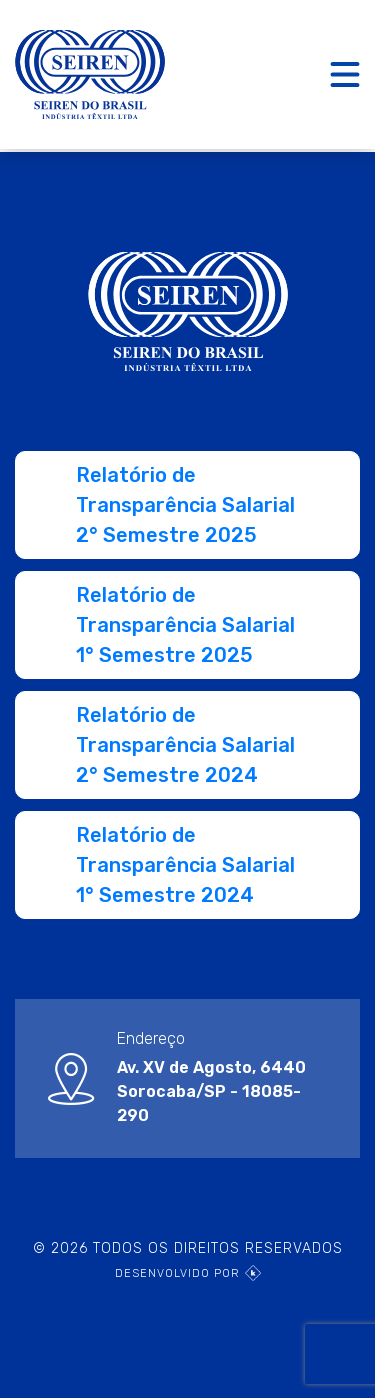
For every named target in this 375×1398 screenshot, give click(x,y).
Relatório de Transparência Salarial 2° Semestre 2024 (185, 745)
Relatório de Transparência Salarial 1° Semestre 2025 (185, 625)
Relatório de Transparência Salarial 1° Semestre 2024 (185, 865)
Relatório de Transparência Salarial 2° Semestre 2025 (185, 505)
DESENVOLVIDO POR (188, 1273)
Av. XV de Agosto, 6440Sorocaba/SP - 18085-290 (211, 1091)
